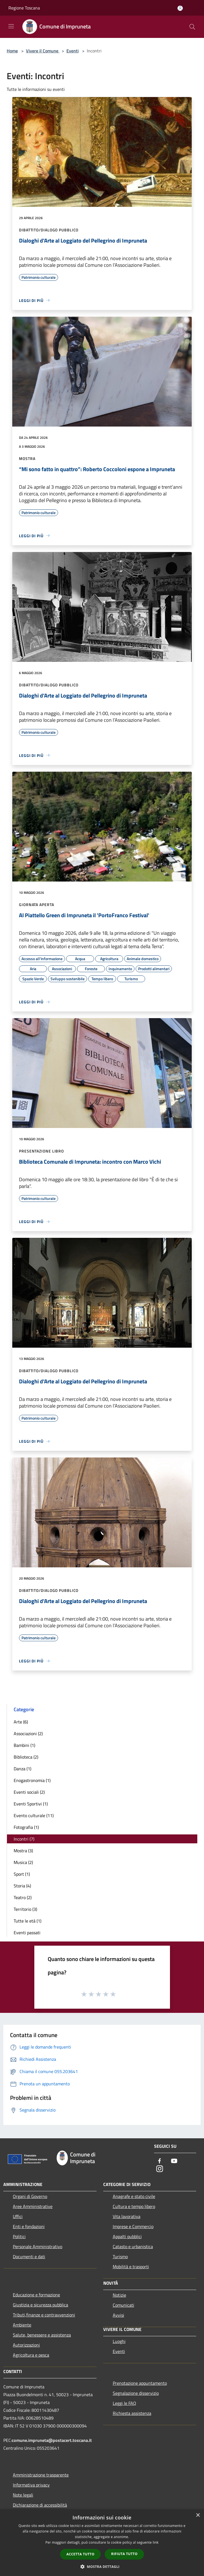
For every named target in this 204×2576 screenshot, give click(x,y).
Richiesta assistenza (132, 2413)
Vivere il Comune (42, 50)
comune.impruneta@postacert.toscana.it (52, 2440)
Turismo (120, 2256)
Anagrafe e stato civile (134, 2196)
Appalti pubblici (127, 2236)
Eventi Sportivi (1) (31, 1803)
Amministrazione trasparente (41, 2474)
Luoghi (119, 2341)
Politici (19, 2236)
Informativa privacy (31, 2484)
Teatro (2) (23, 1897)
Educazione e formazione (36, 2294)
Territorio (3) (25, 1909)
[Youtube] (174, 2161)
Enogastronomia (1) (32, 1780)
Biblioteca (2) (26, 1757)
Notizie (119, 2295)
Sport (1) (22, 1874)
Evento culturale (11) (34, 1815)
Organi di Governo (30, 2196)
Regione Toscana (24, 7)
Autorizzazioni (26, 2345)
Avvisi (118, 2315)
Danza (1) (22, 1768)
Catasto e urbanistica (133, 2246)
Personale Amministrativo (37, 2246)
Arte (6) (21, 1721)
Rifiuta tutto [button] (124, 2553)
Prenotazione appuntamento (140, 2383)
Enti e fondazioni (29, 2226)
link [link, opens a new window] (156, 2542)
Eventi (72, 50)
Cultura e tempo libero (134, 2206)
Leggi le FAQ (124, 2403)
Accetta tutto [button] (80, 2554)
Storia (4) (22, 1885)
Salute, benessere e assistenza (42, 2335)
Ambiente (22, 2324)
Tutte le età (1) (27, 1921)
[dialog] (102, 2542)
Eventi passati (27, 1932)
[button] (102, 2566)
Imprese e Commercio (133, 2226)
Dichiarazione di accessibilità (40, 2505)
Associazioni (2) (28, 1733)
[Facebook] (159, 2161)
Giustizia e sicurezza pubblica (40, 2304)
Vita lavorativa (126, 2216)
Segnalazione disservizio (136, 2393)
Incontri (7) (24, 1839)
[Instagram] (159, 2169)
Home (12, 50)
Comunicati (123, 2305)
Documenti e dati (29, 2256)
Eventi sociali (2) (29, 1792)
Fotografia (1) (26, 1827)
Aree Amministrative (32, 2206)
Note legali (23, 2495)
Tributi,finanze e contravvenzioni (44, 2314)
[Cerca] (192, 26)
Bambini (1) (24, 1745)
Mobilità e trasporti (131, 2266)
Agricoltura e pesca (31, 2355)
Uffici (18, 2216)
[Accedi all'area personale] (180, 8)
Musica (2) (23, 1862)
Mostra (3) (23, 1850)
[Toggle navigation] (11, 26)
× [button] (198, 2515)
